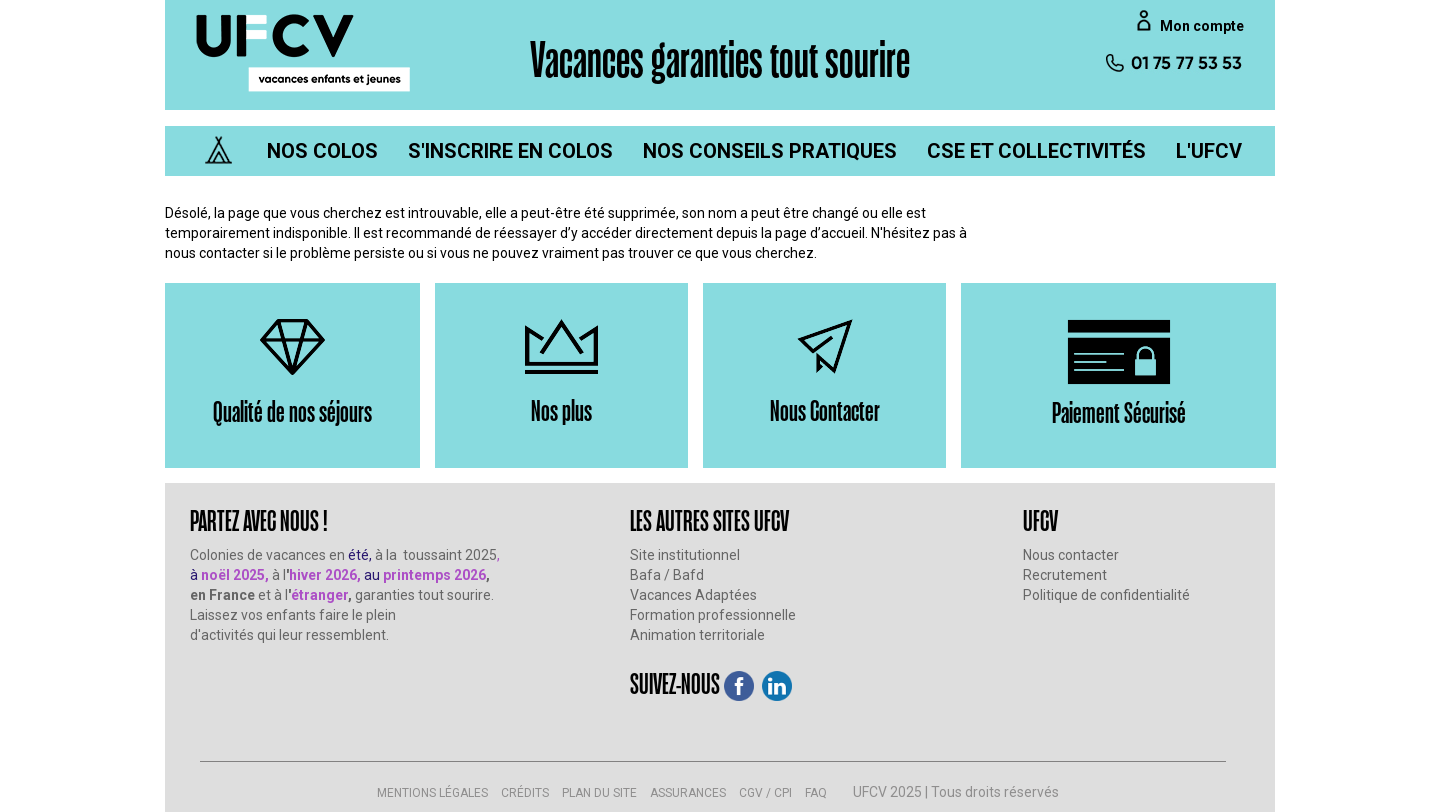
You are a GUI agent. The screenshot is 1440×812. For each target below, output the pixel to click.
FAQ (816, 793)
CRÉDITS (525, 793)
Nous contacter (1071, 555)
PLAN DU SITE (599, 793)
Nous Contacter (825, 409)
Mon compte (1202, 26)
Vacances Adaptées (693, 595)
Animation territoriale (697, 635)
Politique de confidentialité (1106, 595)
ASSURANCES (688, 793)
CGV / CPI (765, 793)
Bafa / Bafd (667, 575)
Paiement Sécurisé (1119, 411)
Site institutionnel (685, 555)
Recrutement (1065, 575)
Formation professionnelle (713, 615)
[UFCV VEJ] (304, 52)
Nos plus (561, 409)
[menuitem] (322, 151)
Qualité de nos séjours (292, 410)
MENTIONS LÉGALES (432, 793)
